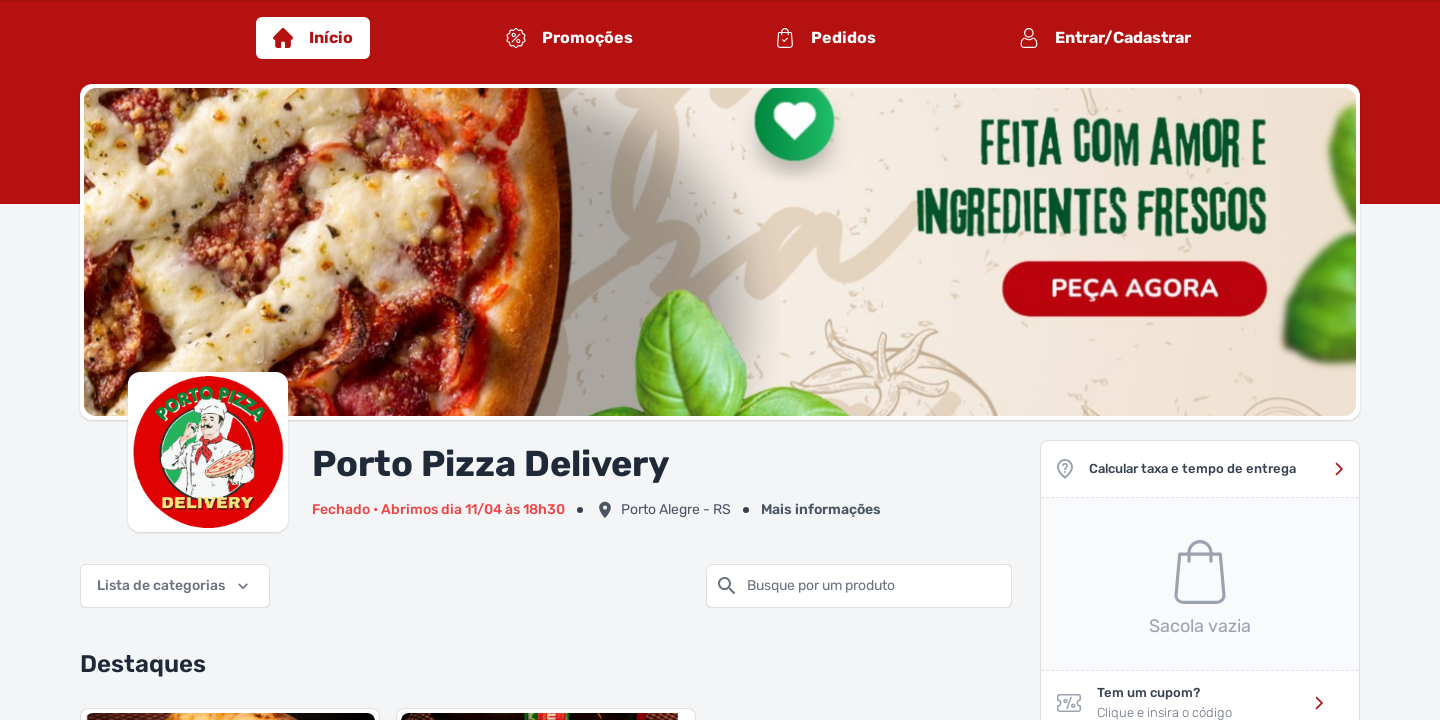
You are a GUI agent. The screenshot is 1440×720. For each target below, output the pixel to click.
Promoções (569, 38)
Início (313, 38)
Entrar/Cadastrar (1105, 38)
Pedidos (825, 38)
